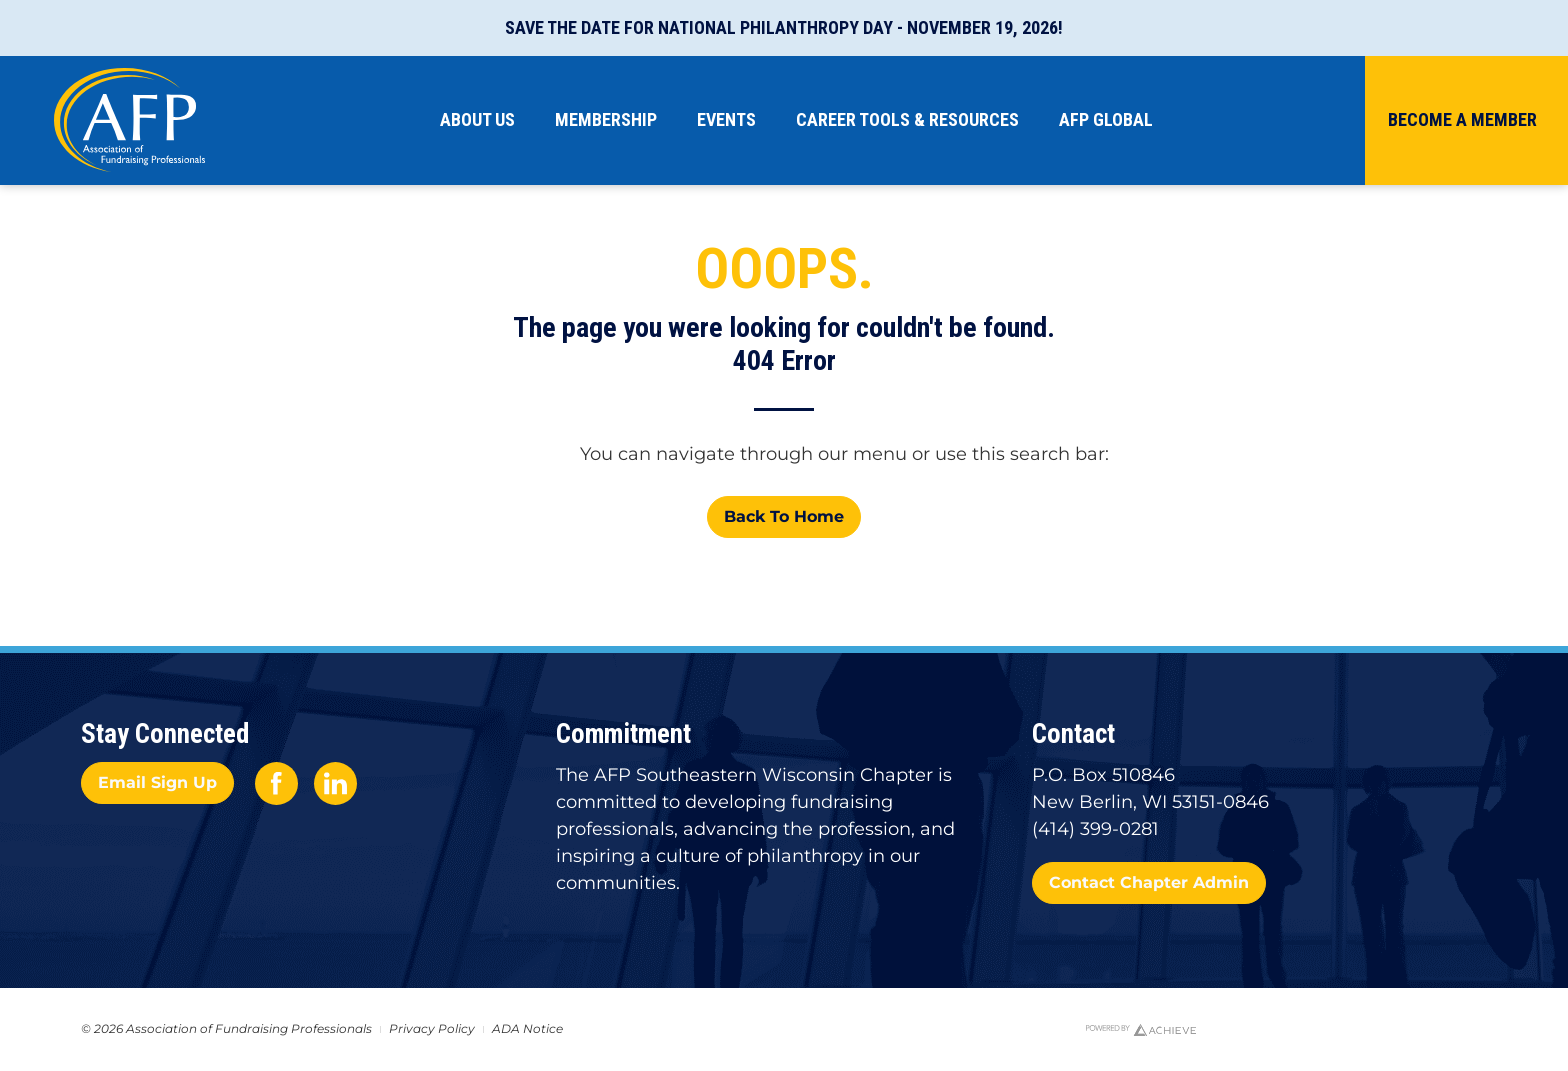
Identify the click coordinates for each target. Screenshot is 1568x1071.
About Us (477, 119)
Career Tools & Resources (907, 119)
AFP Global (1106, 119)
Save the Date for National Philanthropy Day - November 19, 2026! (784, 27)
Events (726, 119)
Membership (606, 119)
